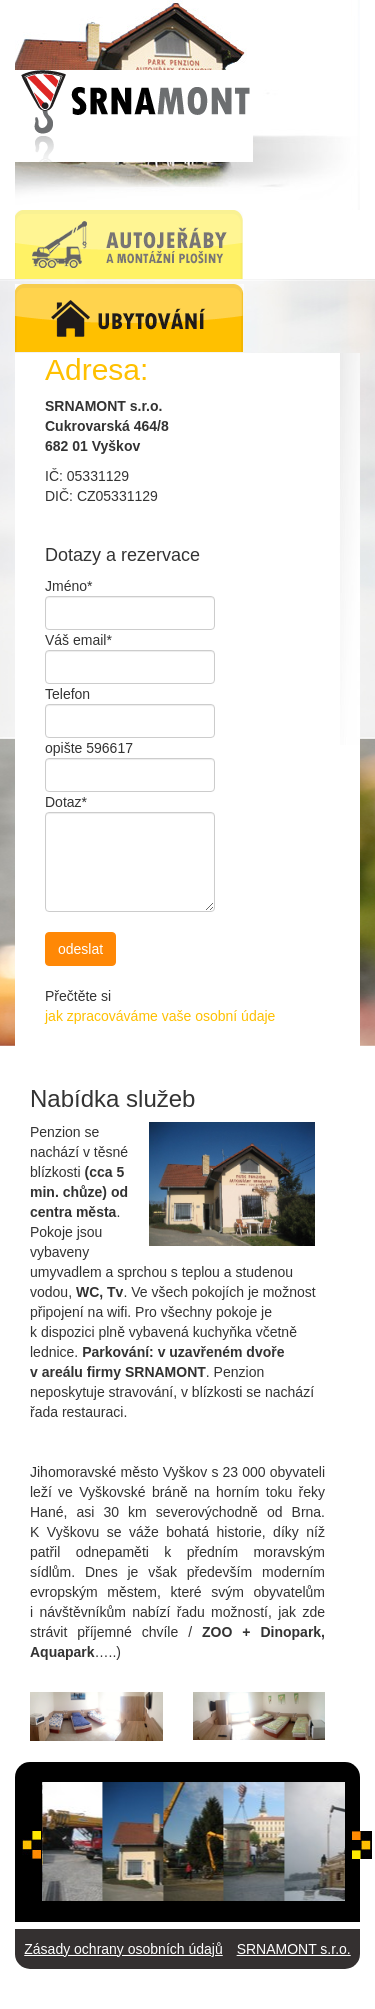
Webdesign (247, 1989)
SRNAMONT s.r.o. (294, 1949)
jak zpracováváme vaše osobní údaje (160, 1016)
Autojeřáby (87, 1989)
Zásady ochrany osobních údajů (123, 1949)
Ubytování (166, 1989)
